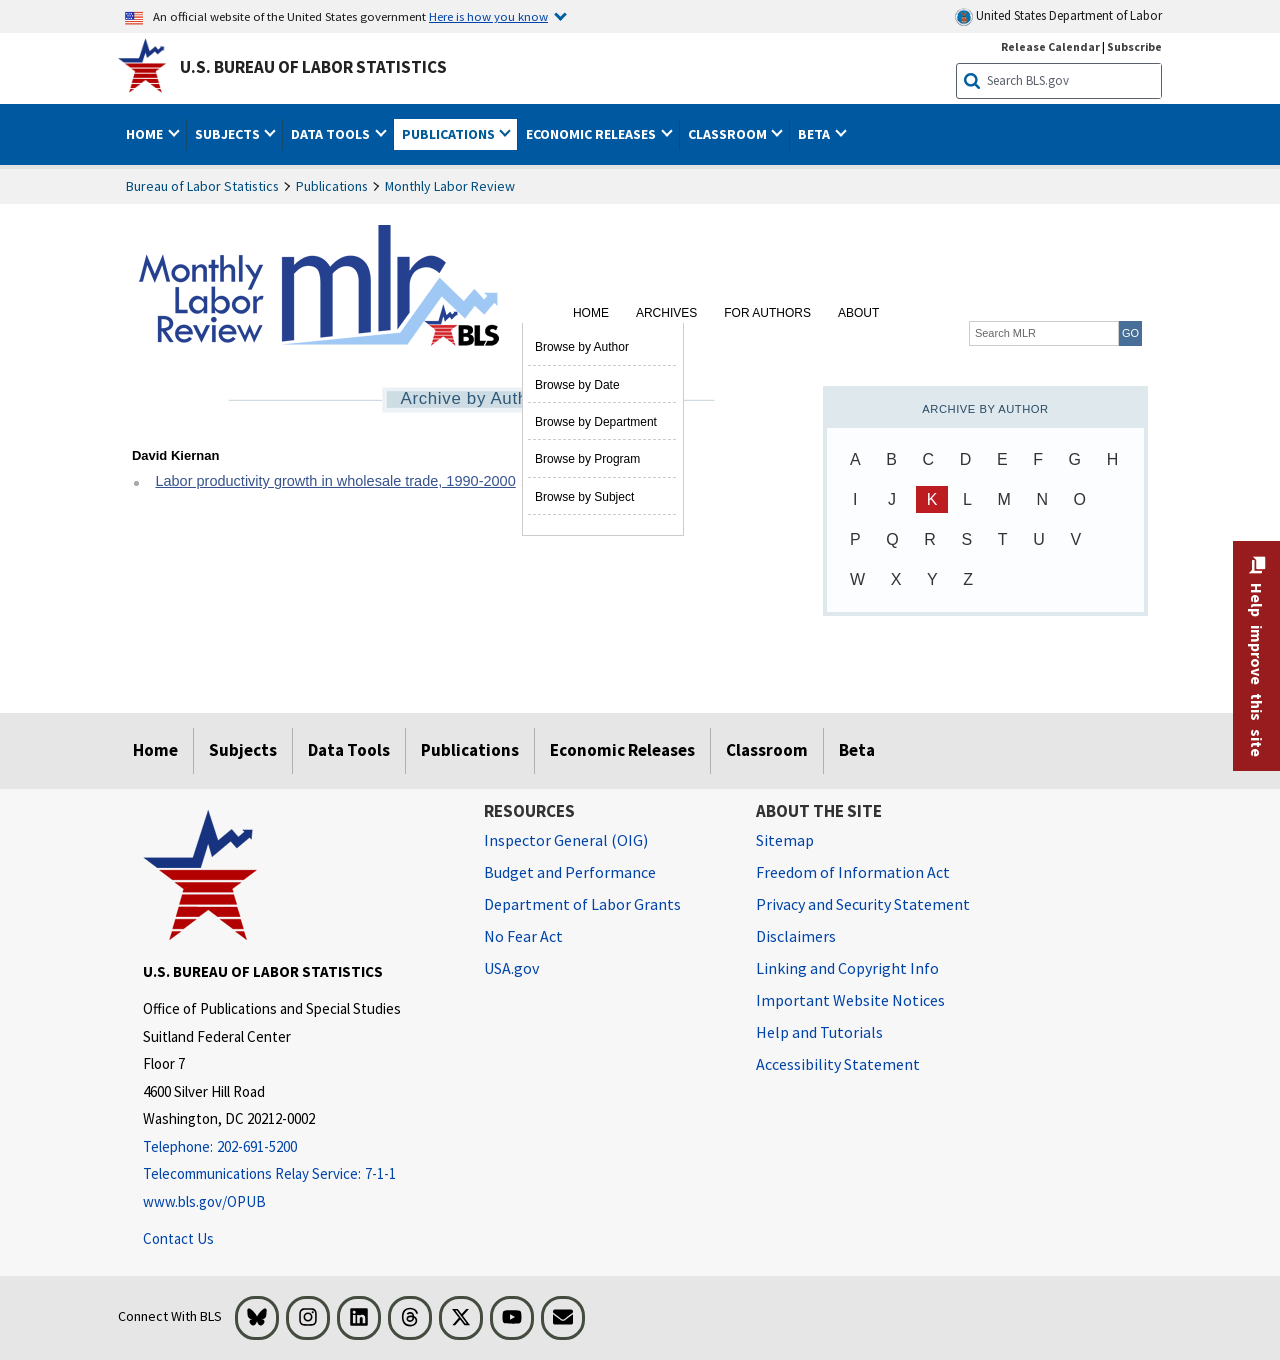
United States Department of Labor (1058, 16)
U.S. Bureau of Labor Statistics (313, 67)
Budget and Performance (570, 872)
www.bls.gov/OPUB (204, 1201)
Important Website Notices (850, 1000)
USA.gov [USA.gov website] (511, 968)
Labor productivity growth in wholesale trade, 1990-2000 (335, 481)
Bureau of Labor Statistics (202, 186)
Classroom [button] (729, 134)
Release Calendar (1050, 46)
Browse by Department (596, 422)
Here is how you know (488, 16)
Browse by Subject (584, 497)
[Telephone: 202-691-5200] (298, 1147)
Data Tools (349, 750)
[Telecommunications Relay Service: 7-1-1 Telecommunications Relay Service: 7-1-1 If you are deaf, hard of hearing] (298, 1174)
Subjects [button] (229, 134)
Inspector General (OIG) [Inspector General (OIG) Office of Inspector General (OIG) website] (566, 840)
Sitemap (785, 840)
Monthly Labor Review (450, 186)
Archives (666, 313)
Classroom (767, 750)
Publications (332, 186)
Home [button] (146, 134)
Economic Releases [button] (592, 134)
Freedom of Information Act (853, 872)
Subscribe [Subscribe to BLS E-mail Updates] (1134, 46)
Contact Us (178, 1238)
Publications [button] (450, 134)
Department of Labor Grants (582, 904)
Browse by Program (587, 459)
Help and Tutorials (819, 1032)
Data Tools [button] (332, 134)
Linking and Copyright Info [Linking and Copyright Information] (847, 968)
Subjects (243, 750)
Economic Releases (622, 750)
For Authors (767, 313)
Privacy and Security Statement (863, 904)
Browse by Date (577, 385)
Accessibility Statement (838, 1064)
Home (591, 313)
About (858, 313)
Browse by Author (582, 347)
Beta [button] (815, 134)
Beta (857, 750)
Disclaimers (796, 936)
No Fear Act (523, 936)
